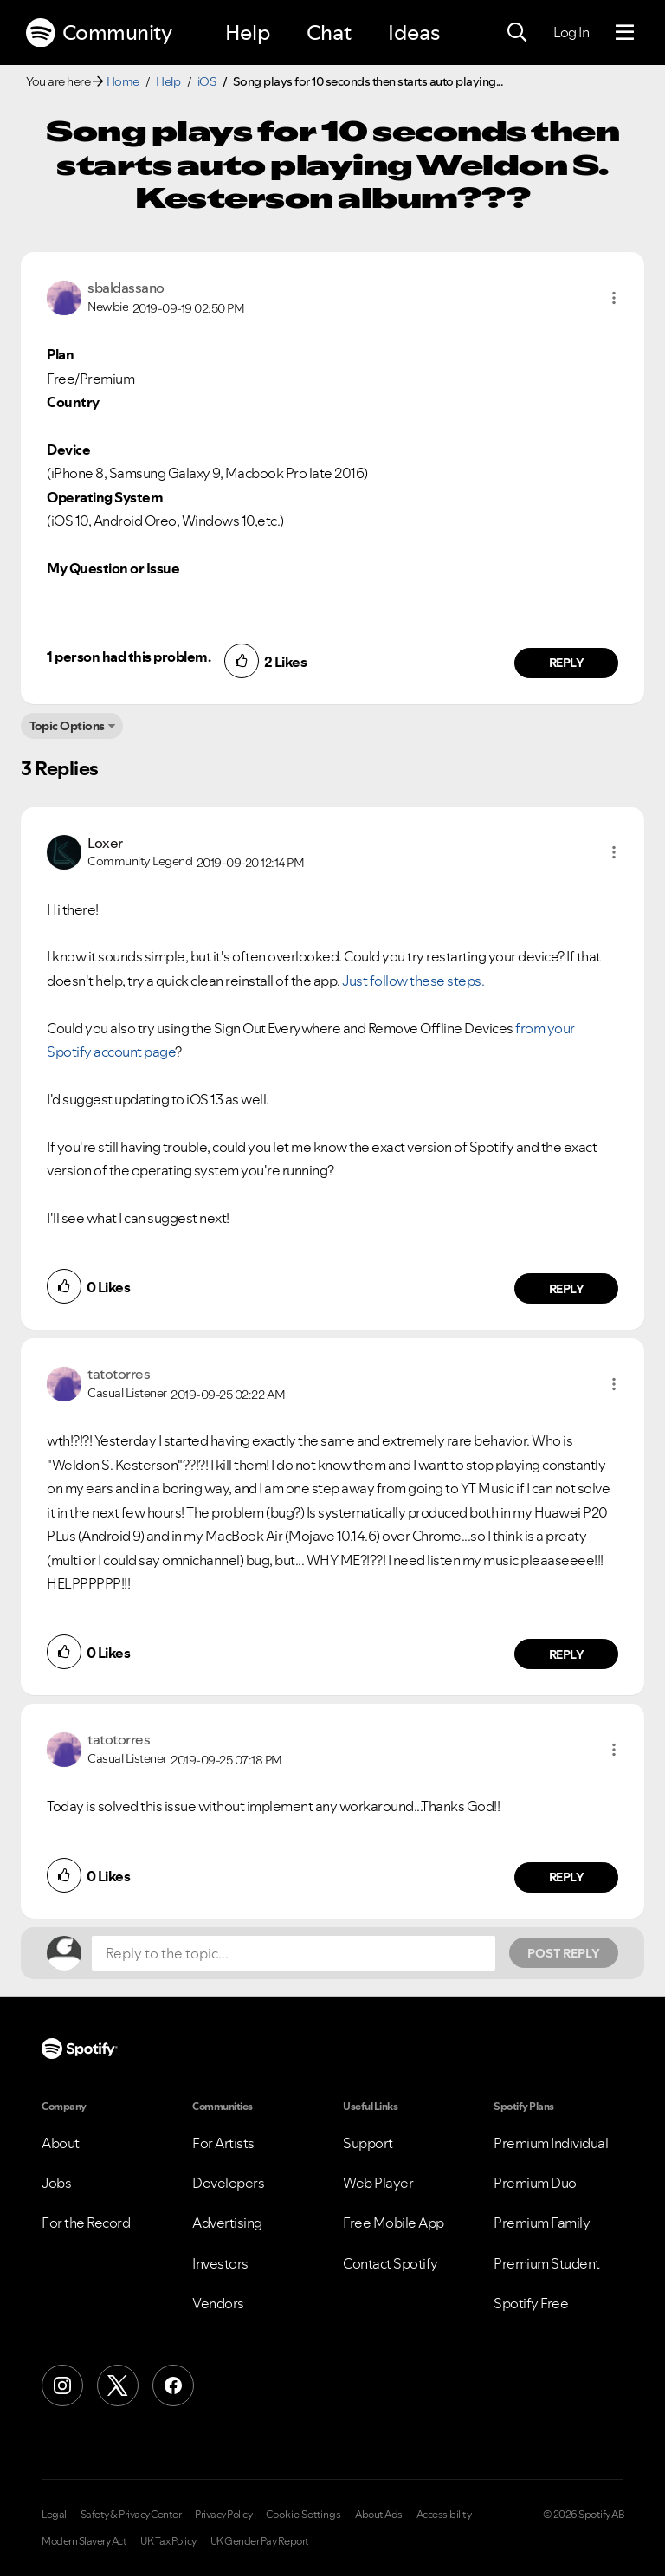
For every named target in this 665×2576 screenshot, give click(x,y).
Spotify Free (531, 2303)
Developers (228, 2182)
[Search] (517, 33)
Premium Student (547, 2263)
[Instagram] (62, 2385)
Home (123, 81)
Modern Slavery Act (84, 2541)
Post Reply (563, 1953)
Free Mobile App (393, 2222)
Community (98, 33)
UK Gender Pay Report (259, 2541)
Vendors (218, 2303)
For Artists (223, 2142)
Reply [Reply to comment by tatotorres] (566, 1654)
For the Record (86, 2222)
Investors (220, 2263)
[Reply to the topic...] (293, 1953)
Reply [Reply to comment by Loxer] (566, 1289)
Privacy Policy (223, 2514)
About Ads (379, 2514)
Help (247, 32)
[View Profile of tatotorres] (118, 1373)
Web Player (378, 2182)
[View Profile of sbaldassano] (126, 287)
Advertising (227, 2222)
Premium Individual (551, 2142)
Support (368, 2142)
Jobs (56, 2182)
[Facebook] (173, 2385)
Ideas (414, 32)
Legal (54, 2514)
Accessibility (444, 2514)
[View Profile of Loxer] (105, 842)
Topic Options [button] (67, 726)
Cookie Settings (303, 2514)
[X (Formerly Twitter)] (118, 2385)
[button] (614, 298)
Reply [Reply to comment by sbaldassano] (566, 662)
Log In (571, 32)
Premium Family (542, 2222)
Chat (329, 32)
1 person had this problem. (128, 656)
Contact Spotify (390, 2263)
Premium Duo (535, 2182)
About (61, 2142)
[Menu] (624, 33)
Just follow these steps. (413, 980)
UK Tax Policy (168, 2541)
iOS (206, 81)
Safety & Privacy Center (131, 2514)
